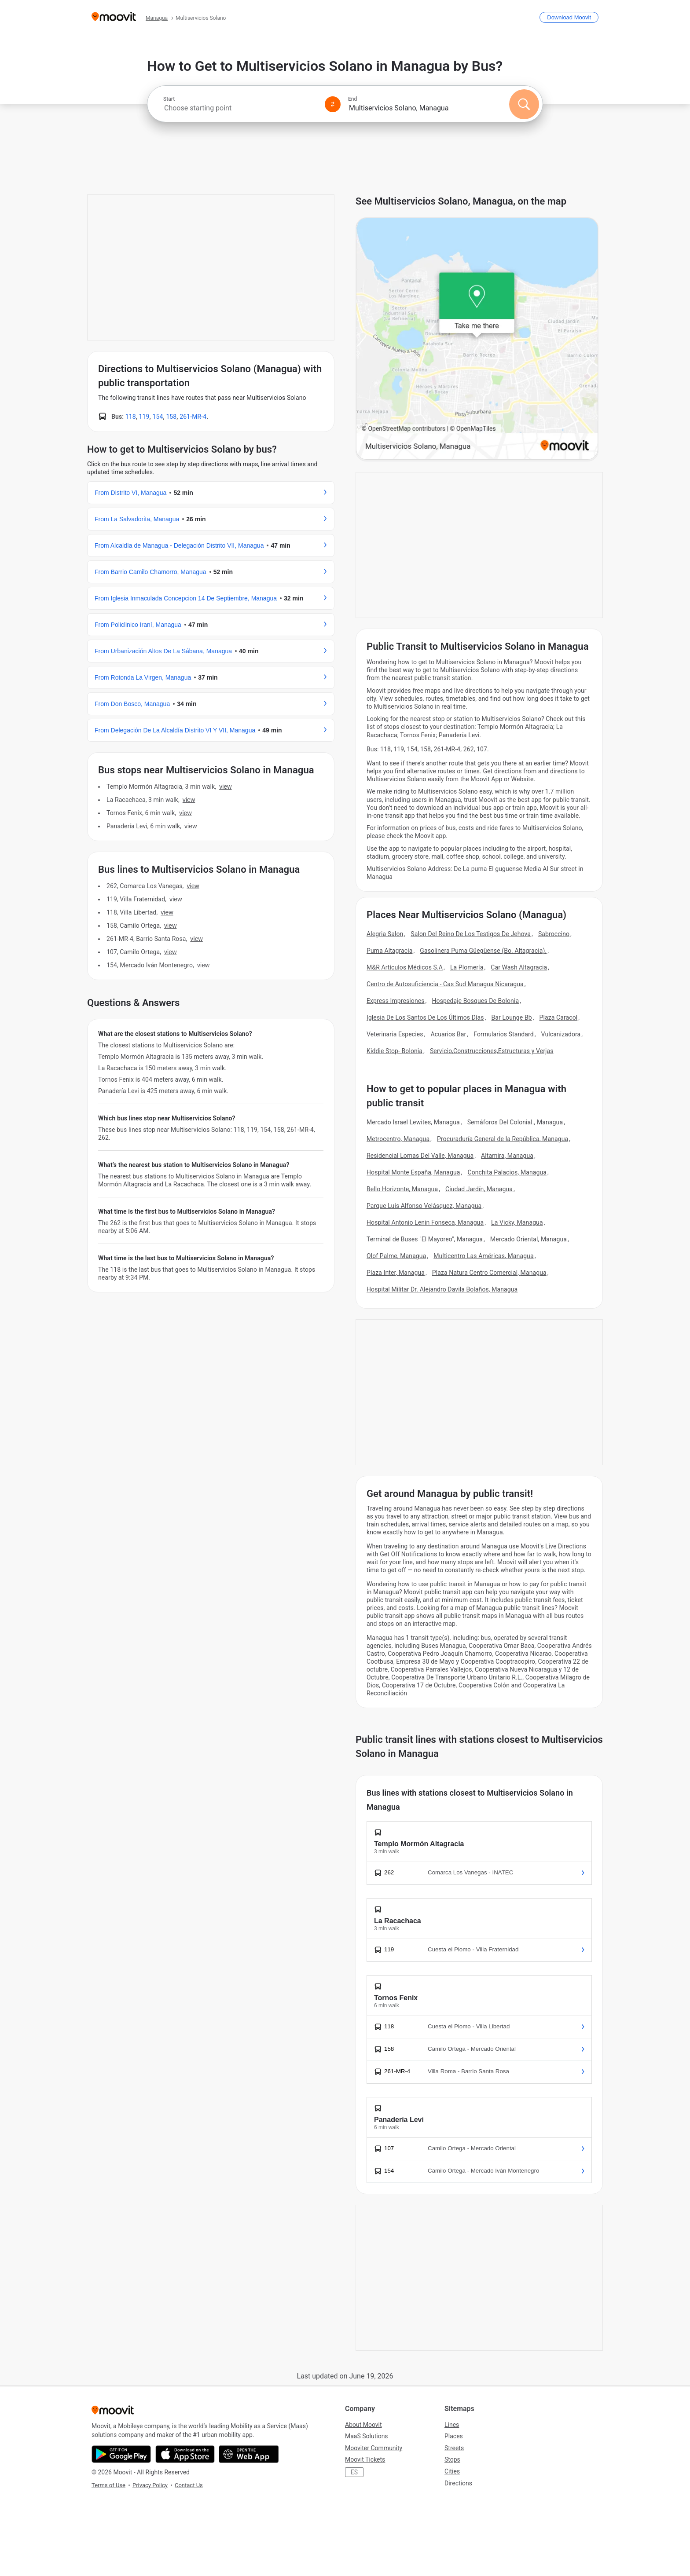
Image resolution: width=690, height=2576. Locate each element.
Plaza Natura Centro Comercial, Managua (489, 1272)
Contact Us (189, 2485)
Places (453, 2436)
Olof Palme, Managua (396, 1255)
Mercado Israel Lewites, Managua (413, 1122)
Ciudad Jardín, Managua (479, 1189)
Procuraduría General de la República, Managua (502, 1138)
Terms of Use (108, 2485)
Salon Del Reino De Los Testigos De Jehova (471, 933)
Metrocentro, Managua (398, 1138)
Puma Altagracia (389, 950)
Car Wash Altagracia (519, 967)
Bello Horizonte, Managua (402, 1189)
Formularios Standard (503, 1034)
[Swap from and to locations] (333, 104)
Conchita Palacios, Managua (507, 1172)
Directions (458, 2483)
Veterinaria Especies (395, 1034)
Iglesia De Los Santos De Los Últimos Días (425, 1017)
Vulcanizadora (561, 1034)
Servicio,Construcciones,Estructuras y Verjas (492, 1050)
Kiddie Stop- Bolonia (394, 1050)
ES (354, 2472)
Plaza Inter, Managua (396, 1272)
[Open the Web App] (249, 2454)
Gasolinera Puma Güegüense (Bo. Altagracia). (483, 950)
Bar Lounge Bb (512, 1017)
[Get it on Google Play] (121, 2454)
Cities (452, 2471)
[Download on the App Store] (185, 2454)
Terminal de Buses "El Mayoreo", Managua (425, 1239)
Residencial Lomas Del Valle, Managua (420, 1155)
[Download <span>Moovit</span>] (569, 17)
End (352, 99)
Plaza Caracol (559, 1017)
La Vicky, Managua (517, 1222)
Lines (451, 2424)
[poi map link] (477, 339)
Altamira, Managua (507, 1155)
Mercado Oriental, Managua (528, 1239)
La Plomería (466, 967)
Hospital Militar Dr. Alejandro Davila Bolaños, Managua (442, 1289)
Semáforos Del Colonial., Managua (515, 1122)
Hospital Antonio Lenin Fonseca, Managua (425, 1222)
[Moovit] (114, 17)
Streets (454, 2448)
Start (169, 99)
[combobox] (240, 108)
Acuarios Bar (448, 1034)
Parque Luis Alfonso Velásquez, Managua (424, 1205)
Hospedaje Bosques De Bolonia (475, 1000)
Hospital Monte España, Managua (413, 1172)
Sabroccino (553, 933)
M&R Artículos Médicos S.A (405, 967)
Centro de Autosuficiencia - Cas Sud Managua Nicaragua (445, 984)
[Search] (524, 104)
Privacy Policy (150, 2485)
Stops (452, 2459)
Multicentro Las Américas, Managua (483, 1255)
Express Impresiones (396, 1000)
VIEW (225, 786)
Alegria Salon (385, 933)
